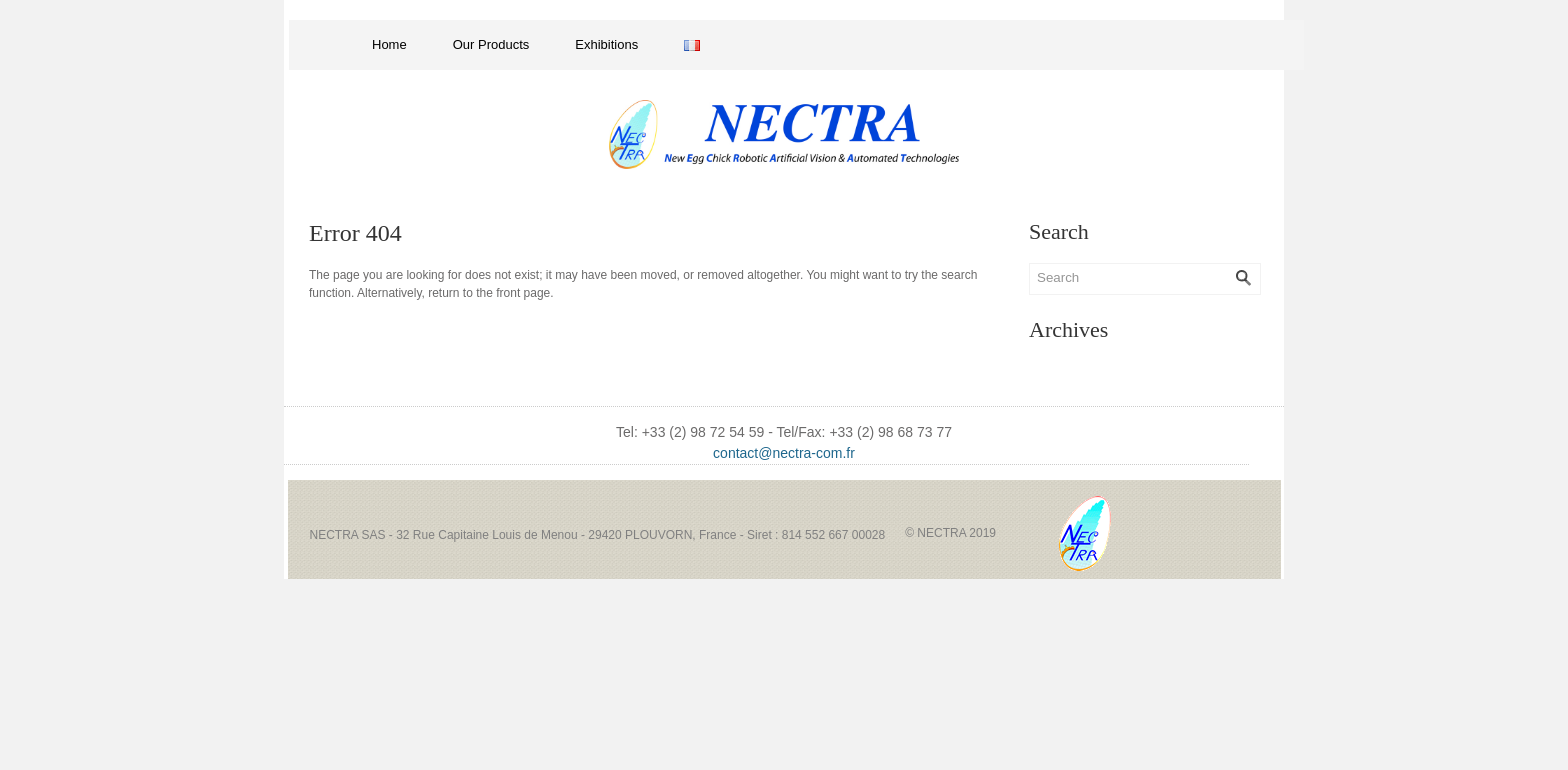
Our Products (491, 44)
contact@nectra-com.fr (784, 453)
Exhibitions (606, 44)
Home (389, 44)
